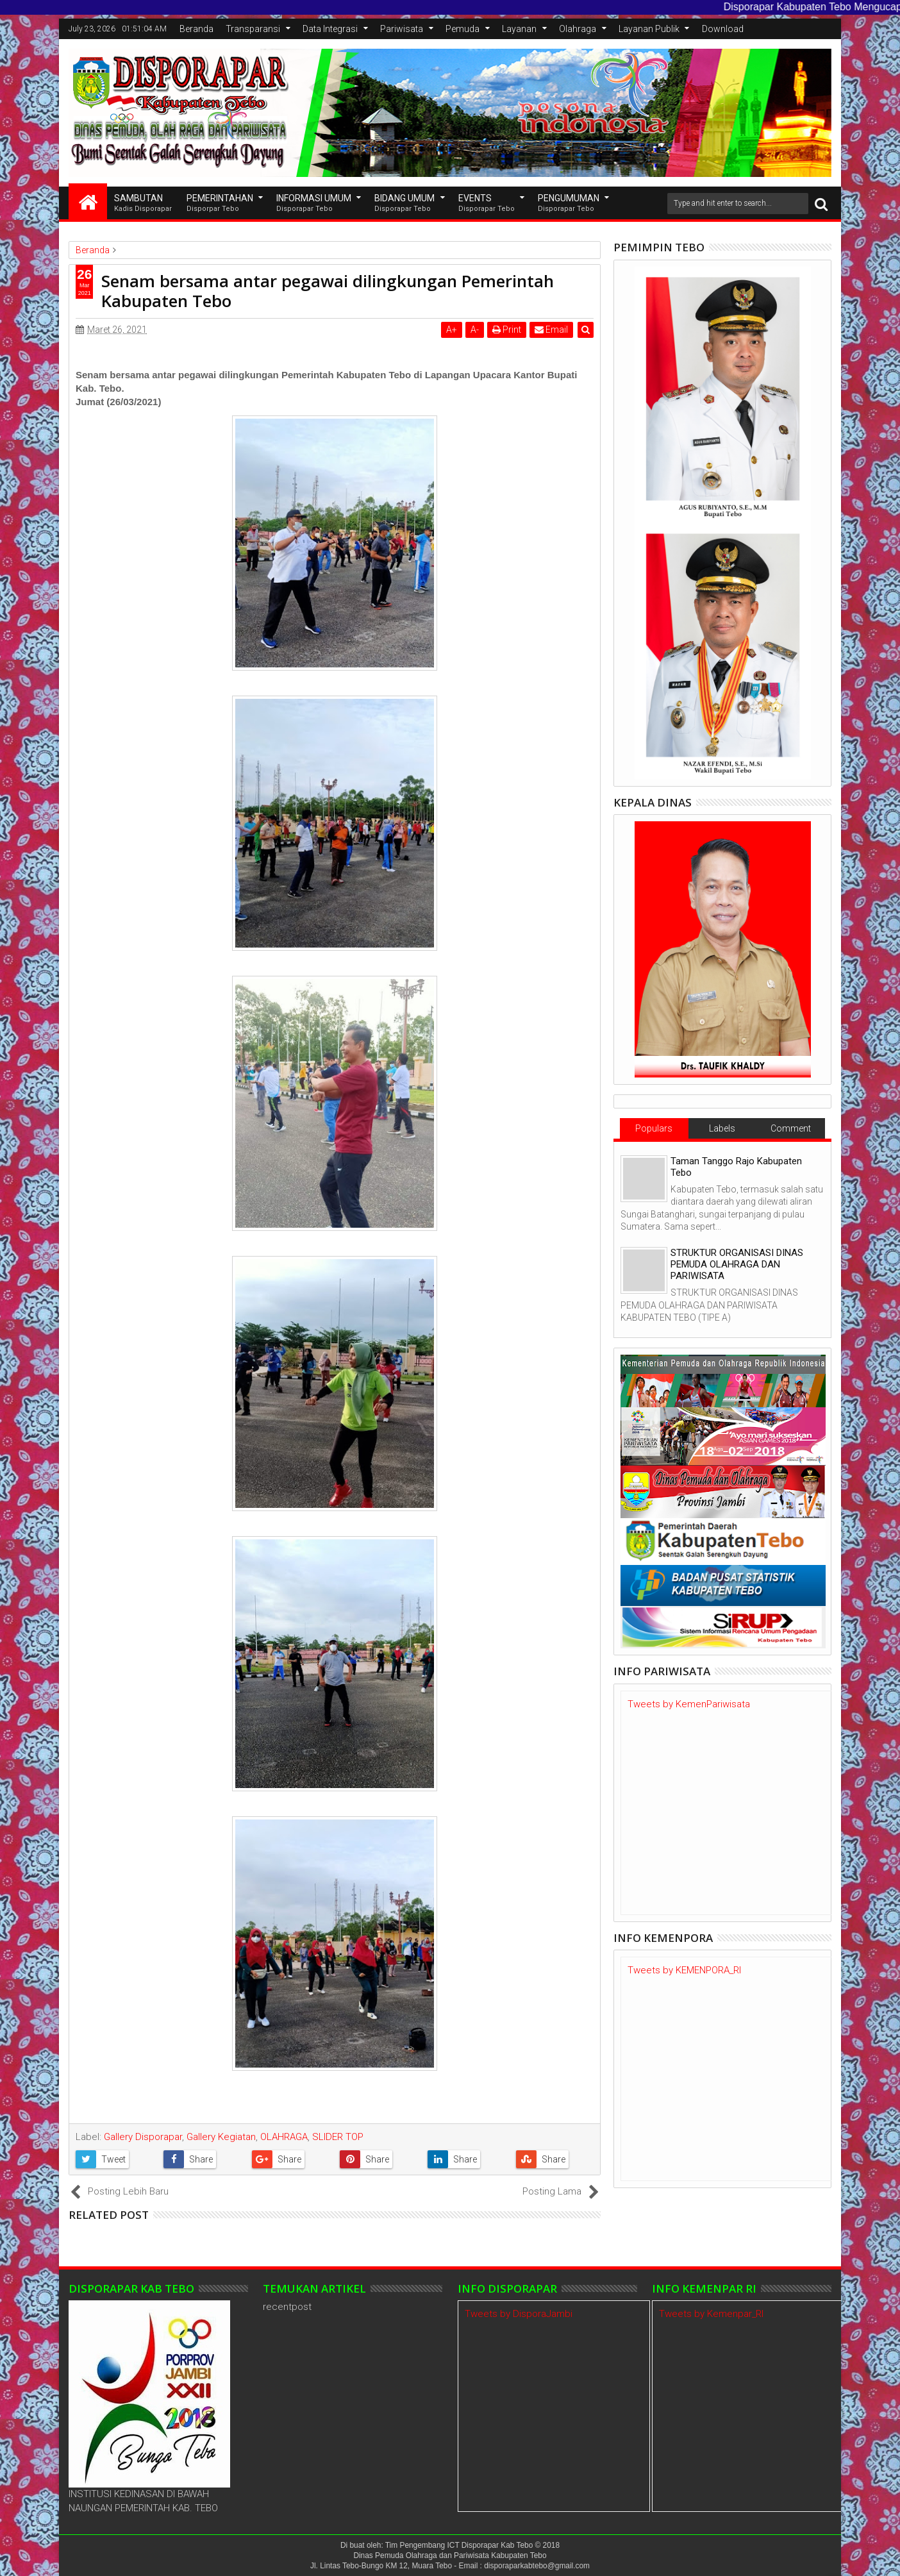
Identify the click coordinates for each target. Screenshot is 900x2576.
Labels (722, 1128)
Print (506, 329)
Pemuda (462, 29)
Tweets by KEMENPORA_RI (684, 1970)
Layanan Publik (649, 29)
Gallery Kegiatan (221, 2137)
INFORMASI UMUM (313, 203)
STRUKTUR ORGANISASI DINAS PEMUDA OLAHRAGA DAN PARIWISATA (737, 1264)
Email (551, 329)
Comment (791, 1128)
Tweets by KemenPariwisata (689, 1704)
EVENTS (486, 203)
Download (723, 29)
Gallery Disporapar (143, 2137)
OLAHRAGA (284, 2137)
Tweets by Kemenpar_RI (711, 2314)
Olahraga (577, 29)
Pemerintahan (220, 203)
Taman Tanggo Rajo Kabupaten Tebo (736, 1166)
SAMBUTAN (143, 203)
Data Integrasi (330, 29)
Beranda (196, 29)
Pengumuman (568, 203)
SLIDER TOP (337, 2137)
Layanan (519, 29)
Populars (653, 1128)
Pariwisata (401, 29)
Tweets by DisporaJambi (518, 2314)
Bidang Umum (404, 203)
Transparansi (253, 29)
